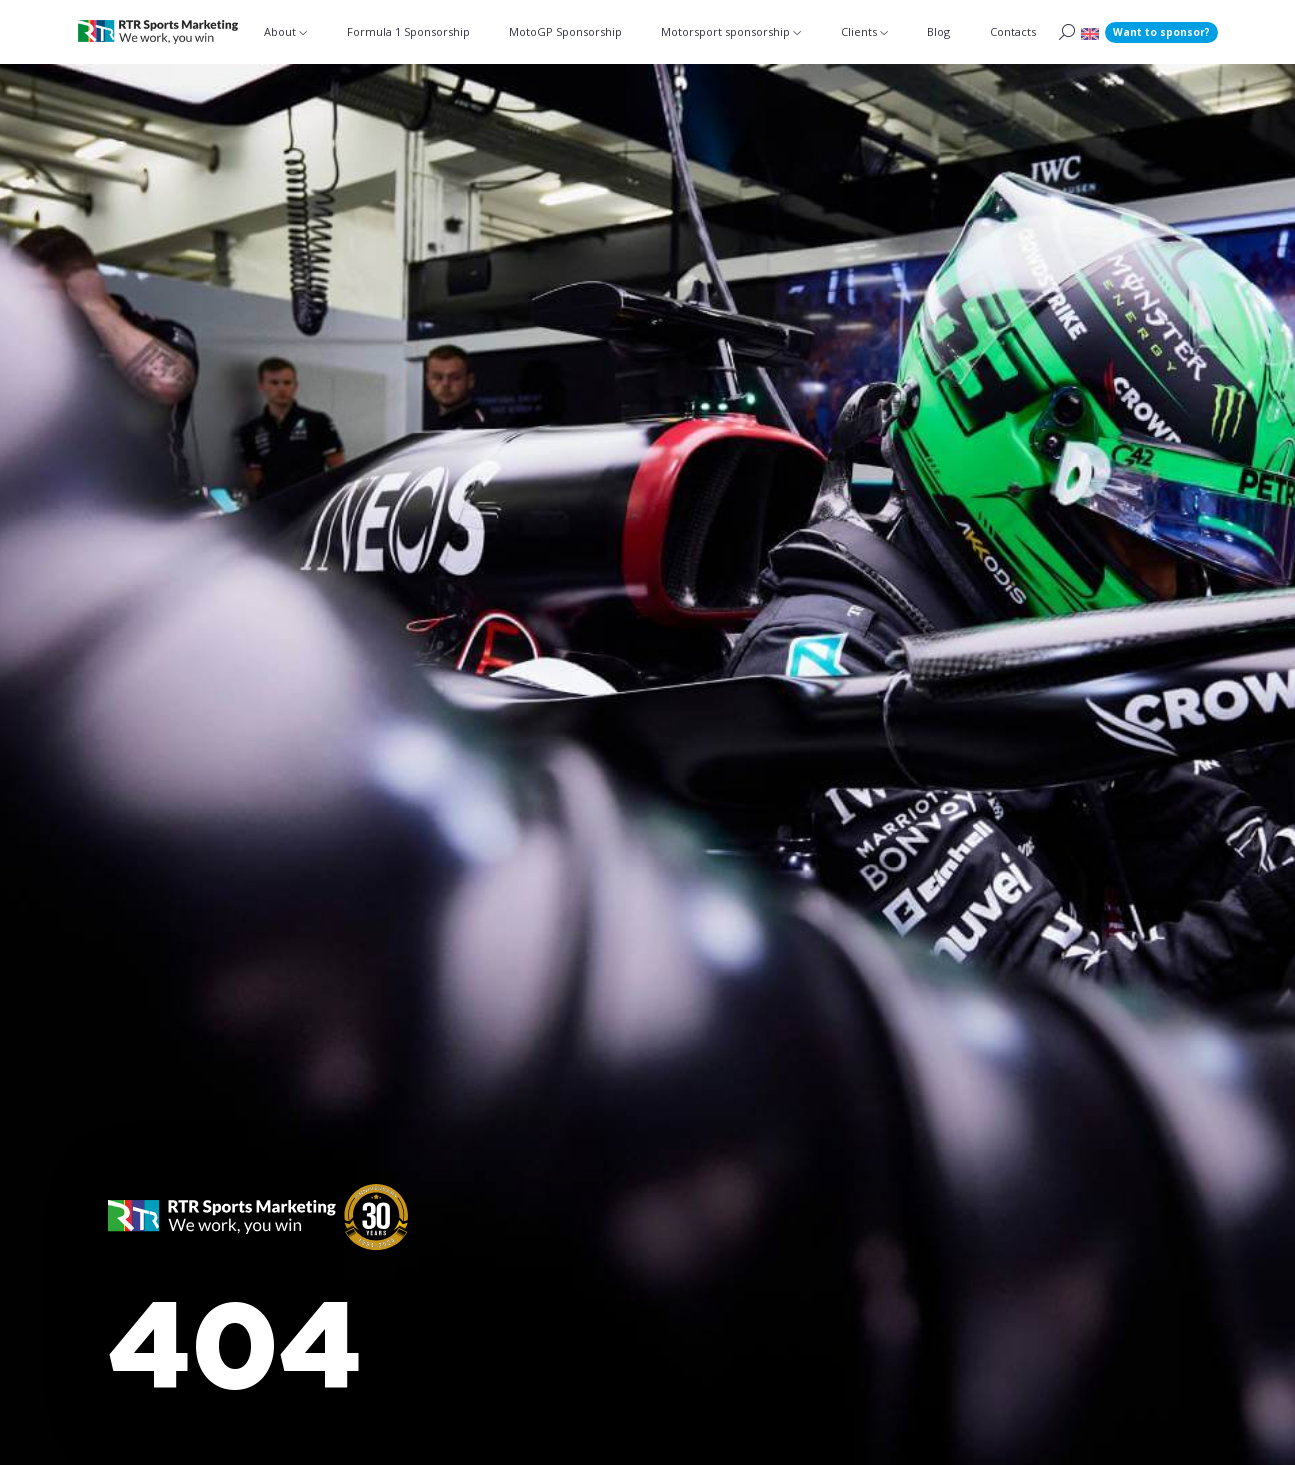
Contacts (1013, 31)
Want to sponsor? (1161, 32)
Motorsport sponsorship (725, 31)
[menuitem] (1090, 32)
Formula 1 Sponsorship (408, 31)
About (280, 31)
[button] (258, 1232)
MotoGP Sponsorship (565, 31)
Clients (859, 31)
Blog (938, 31)
